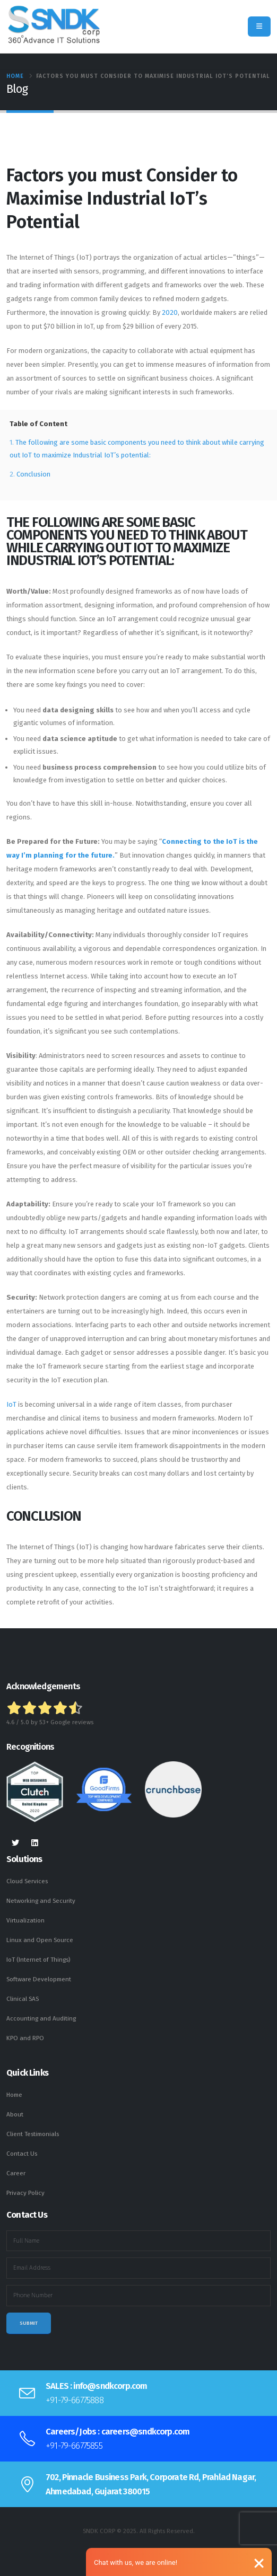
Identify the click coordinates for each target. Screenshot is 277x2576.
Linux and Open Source (39, 1940)
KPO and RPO (25, 2038)
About (14, 2114)
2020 (170, 312)
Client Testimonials (32, 2134)
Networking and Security (40, 1900)
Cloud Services (27, 1881)
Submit (29, 2323)
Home (15, 76)
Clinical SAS (22, 1998)
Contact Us (21, 2153)
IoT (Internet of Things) (38, 1959)
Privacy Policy (25, 2192)
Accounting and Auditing (41, 2018)
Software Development (38, 1979)
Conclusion (33, 474)
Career (15, 2173)
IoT (11, 1404)
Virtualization (25, 1920)
